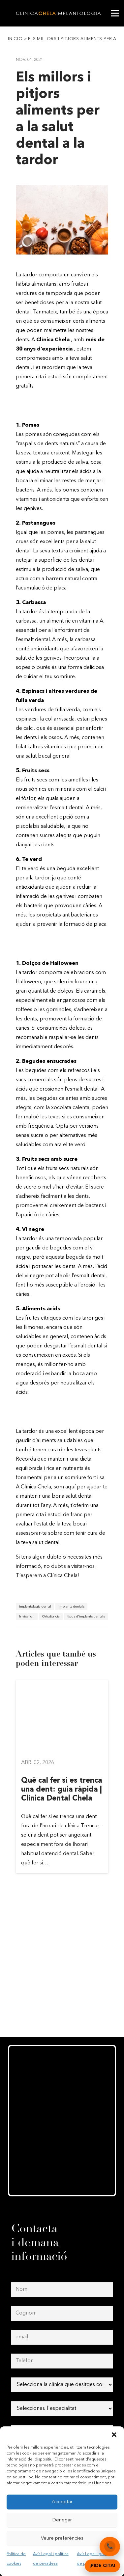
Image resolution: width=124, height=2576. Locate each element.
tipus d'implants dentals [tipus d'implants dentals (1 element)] (86, 1616)
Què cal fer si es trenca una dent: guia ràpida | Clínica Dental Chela (61, 1790)
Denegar (62, 2520)
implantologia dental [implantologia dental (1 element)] (35, 1607)
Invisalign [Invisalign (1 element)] (27, 1616)
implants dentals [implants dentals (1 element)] (71, 1607)
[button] (114, 2434)
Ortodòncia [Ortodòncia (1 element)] (51, 1616)
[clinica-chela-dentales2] (59, 13)
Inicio (15, 39)
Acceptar (62, 2502)
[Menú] (115, 13)
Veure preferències (62, 2538)
